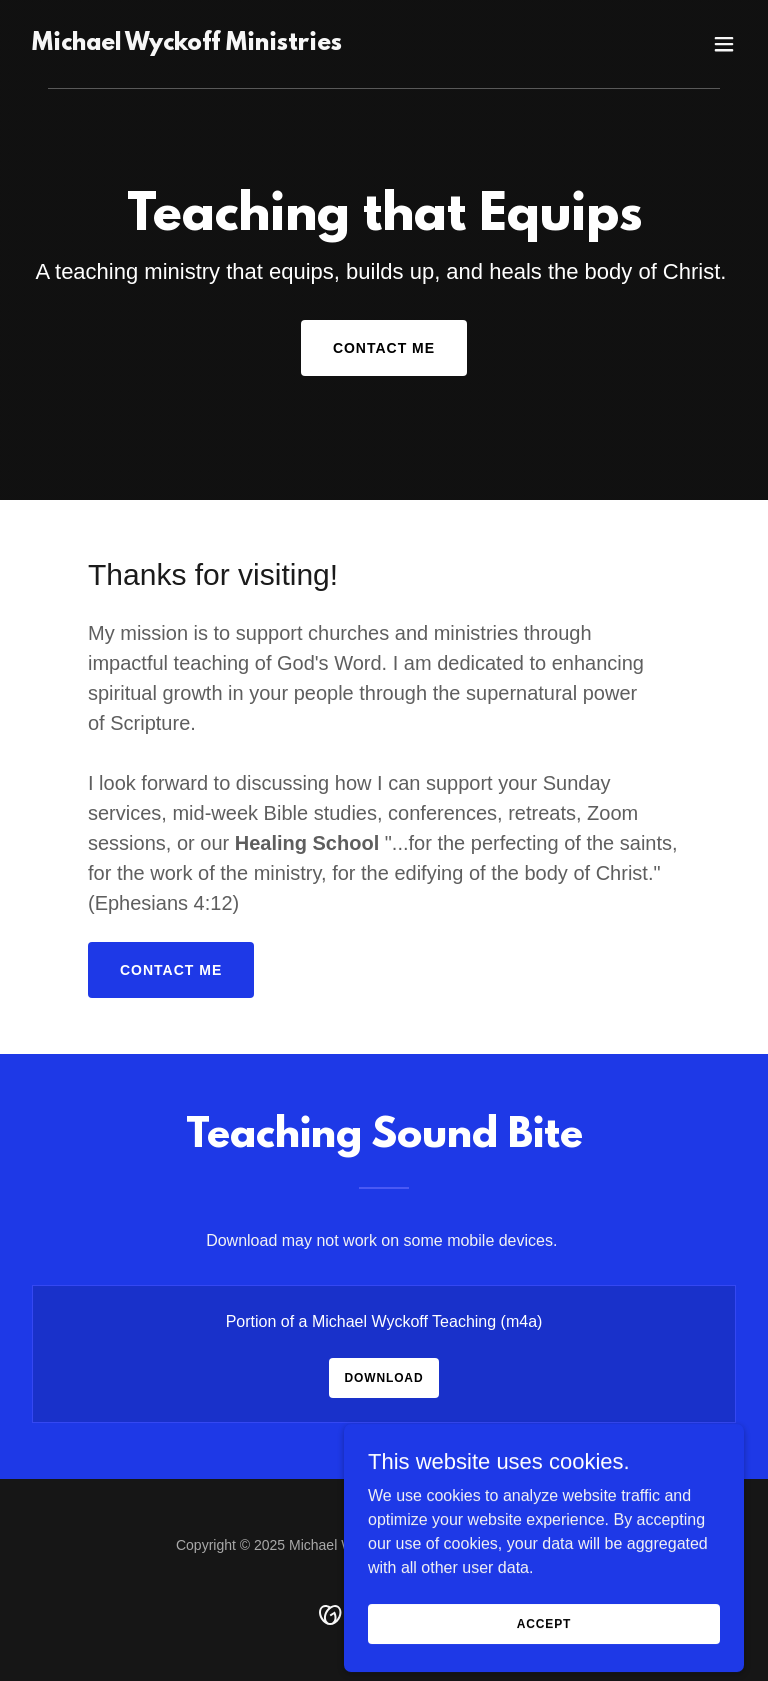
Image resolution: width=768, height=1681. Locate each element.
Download (384, 1378)
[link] (187, 44)
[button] (724, 44)
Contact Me (384, 348)
